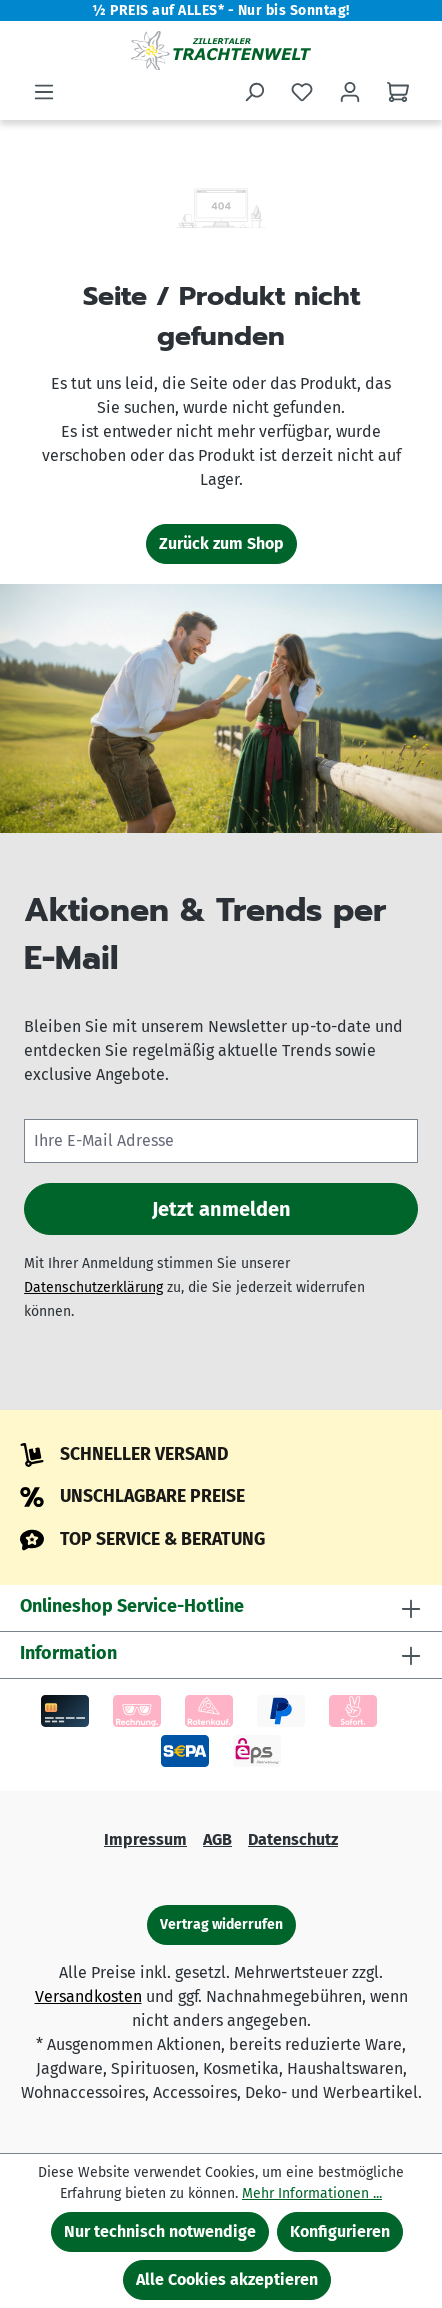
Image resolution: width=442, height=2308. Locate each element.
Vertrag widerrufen (221, 1924)
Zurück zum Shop (221, 543)
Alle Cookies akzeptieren (227, 2279)
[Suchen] (254, 92)
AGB (217, 1839)
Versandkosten (88, 1996)
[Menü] (44, 92)
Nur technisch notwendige (160, 2231)
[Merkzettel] (302, 92)
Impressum (145, 1839)
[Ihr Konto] (350, 92)
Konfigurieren (340, 2231)
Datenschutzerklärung (93, 1287)
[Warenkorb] (398, 92)
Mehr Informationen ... (312, 2193)
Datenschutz (293, 1839)
